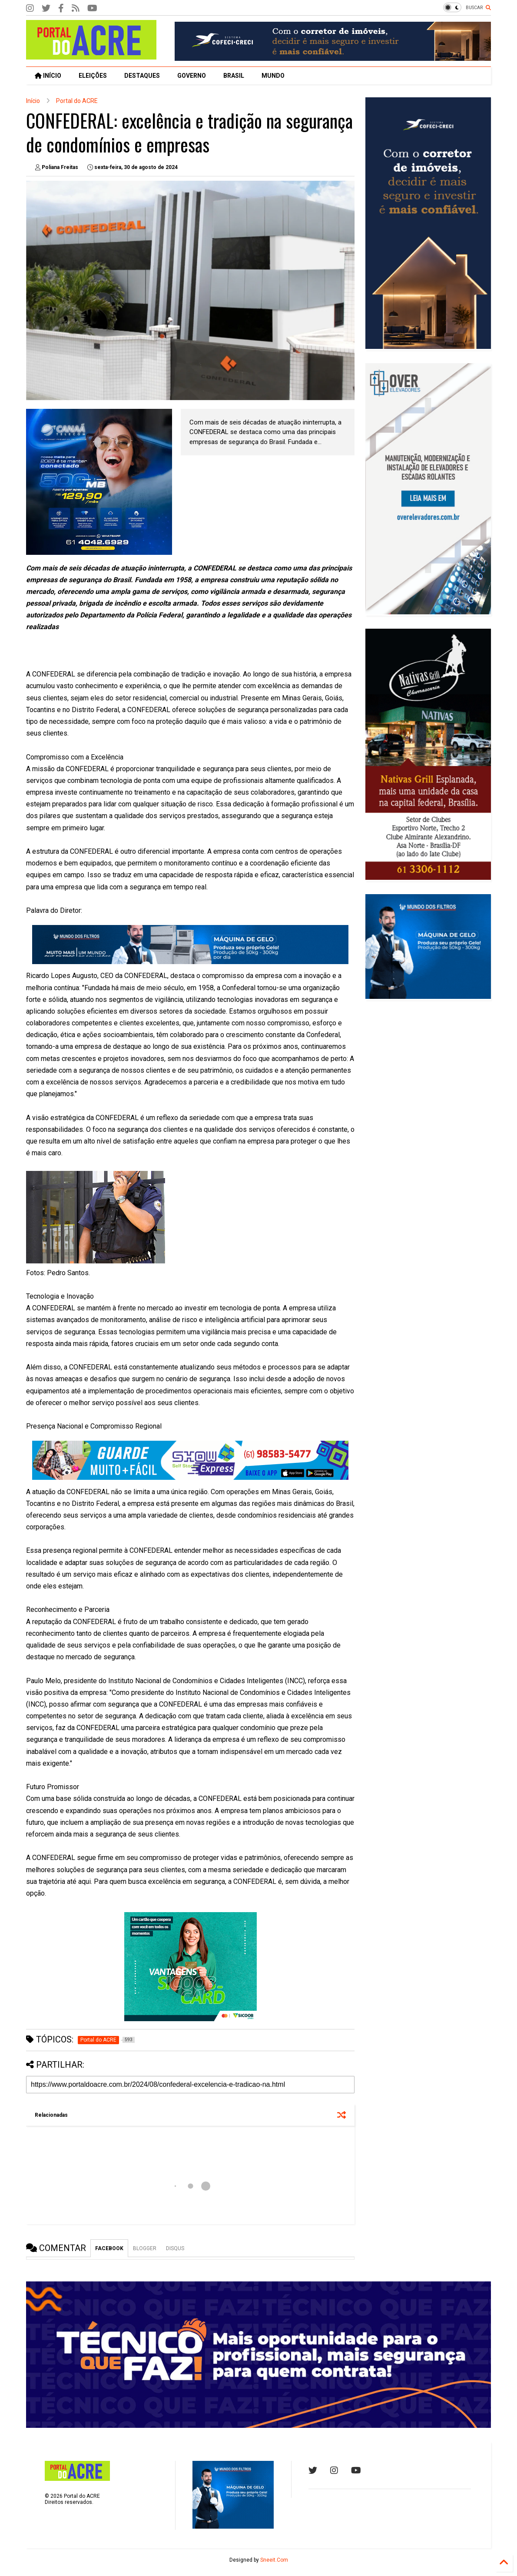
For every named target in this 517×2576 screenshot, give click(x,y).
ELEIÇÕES (93, 75)
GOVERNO (191, 75)
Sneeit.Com (274, 2560)
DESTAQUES (142, 75)
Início (33, 100)
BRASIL (233, 75)
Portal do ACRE (77, 100)
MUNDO (273, 75)
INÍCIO (48, 75)
